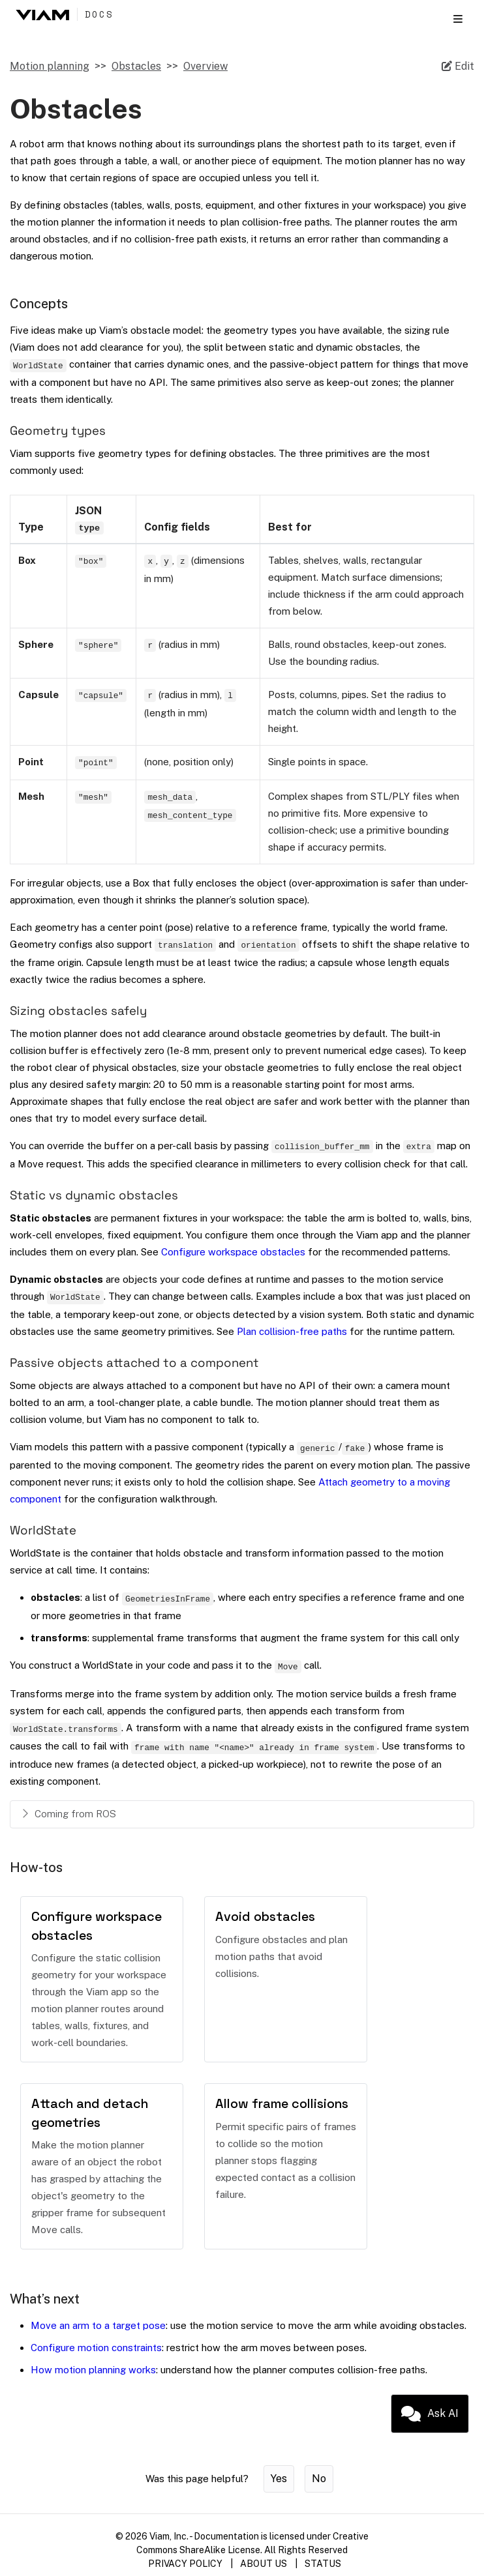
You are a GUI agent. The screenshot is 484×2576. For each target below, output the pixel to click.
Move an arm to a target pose (98, 2325)
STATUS (323, 2563)
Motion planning (49, 66)
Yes (279, 2478)
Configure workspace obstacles (233, 1251)
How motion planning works (93, 2369)
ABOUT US (263, 2563)
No (319, 2478)
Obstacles (136, 66)
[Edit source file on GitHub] (458, 66)
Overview (205, 66)
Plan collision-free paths (292, 1331)
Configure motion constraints (96, 2347)
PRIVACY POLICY (185, 2563)
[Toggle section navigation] (458, 19)
